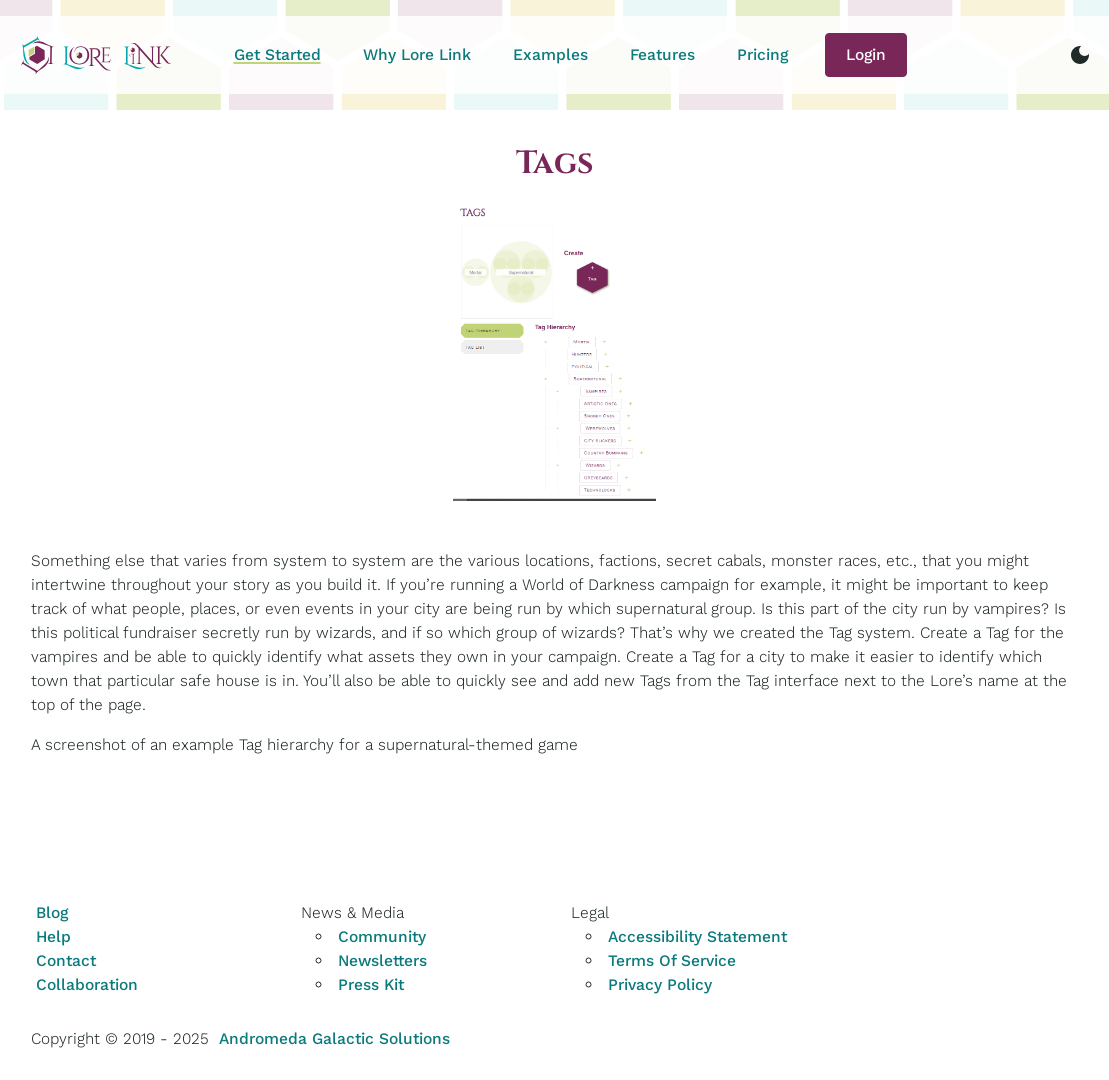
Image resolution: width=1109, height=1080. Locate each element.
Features (662, 54)
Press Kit (371, 984)
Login (866, 54)
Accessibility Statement (697, 936)
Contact (66, 960)
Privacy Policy (660, 984)
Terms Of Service (672, 960)
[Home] (96, 55)
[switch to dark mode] (1080, 55)
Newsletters (382, 960)
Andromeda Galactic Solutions (334, 1038)
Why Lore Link (417, 54)
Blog (52, 912)
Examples (550, 54)
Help (53, 936)
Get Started (277, 54)
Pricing (762, 54)
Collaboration (87, 984)
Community (382, 936)
